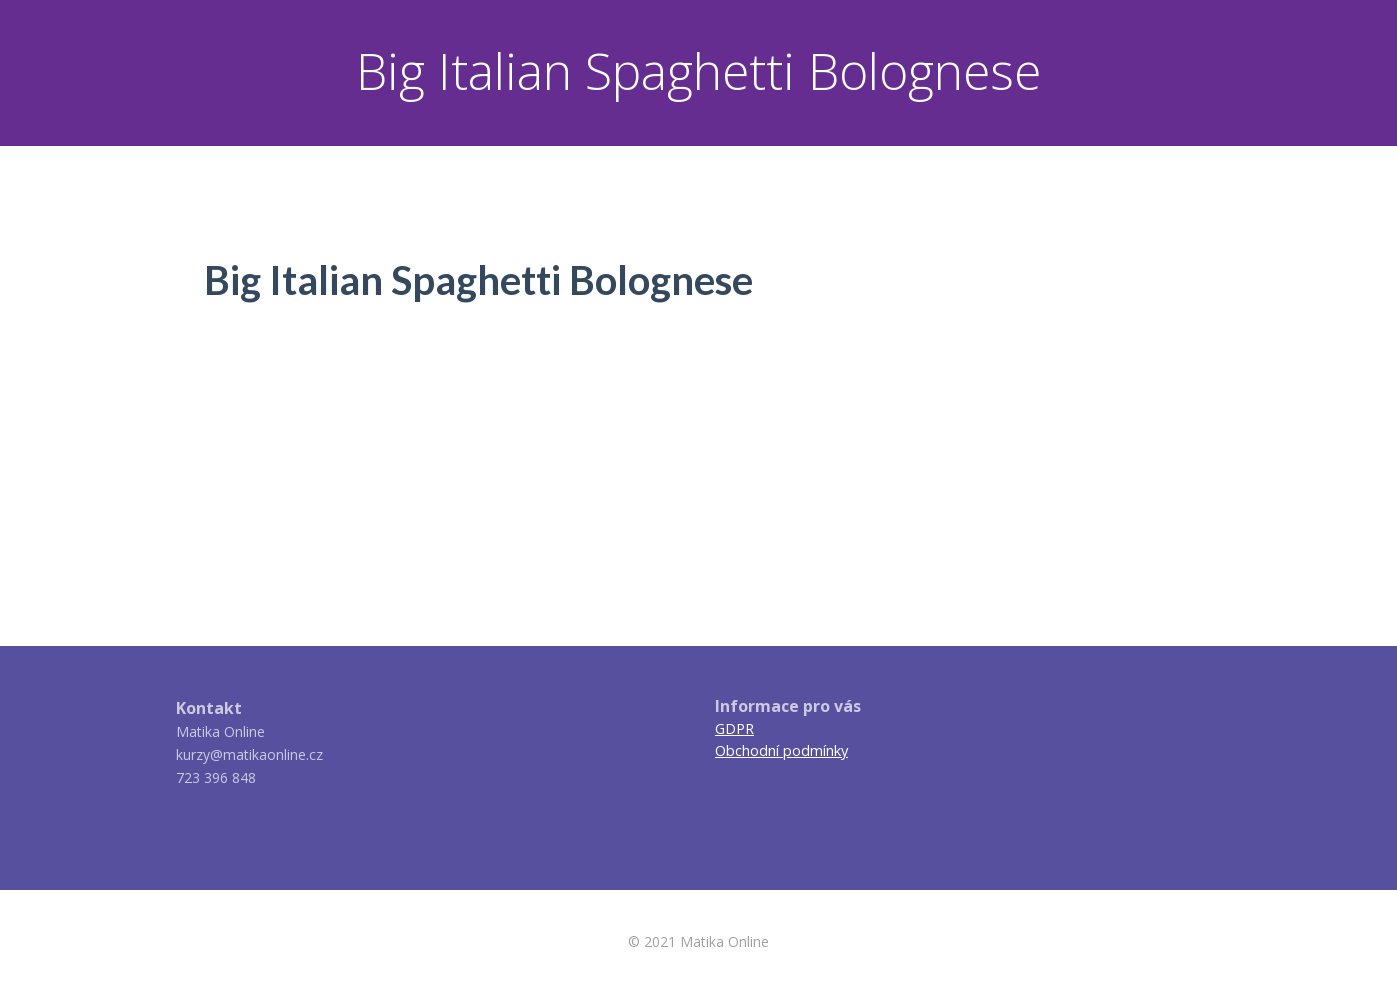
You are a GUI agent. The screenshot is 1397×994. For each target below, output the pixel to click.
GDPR (734, 728)
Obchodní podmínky (781, 750)
